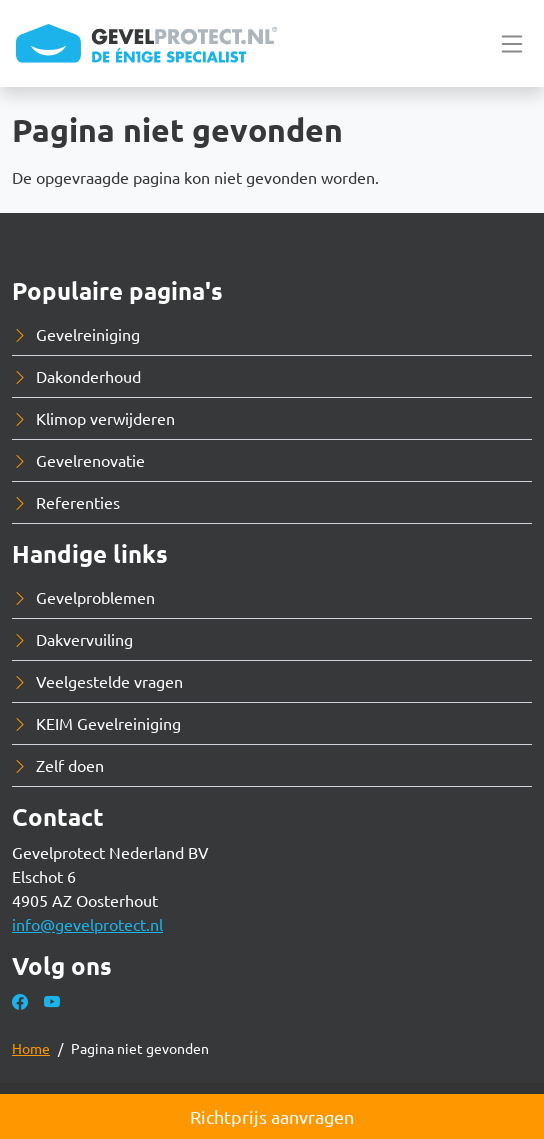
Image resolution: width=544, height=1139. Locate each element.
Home (31, 1048)
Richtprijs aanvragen (272, 1116)
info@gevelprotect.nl (87, 924)
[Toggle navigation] (512, 43)
